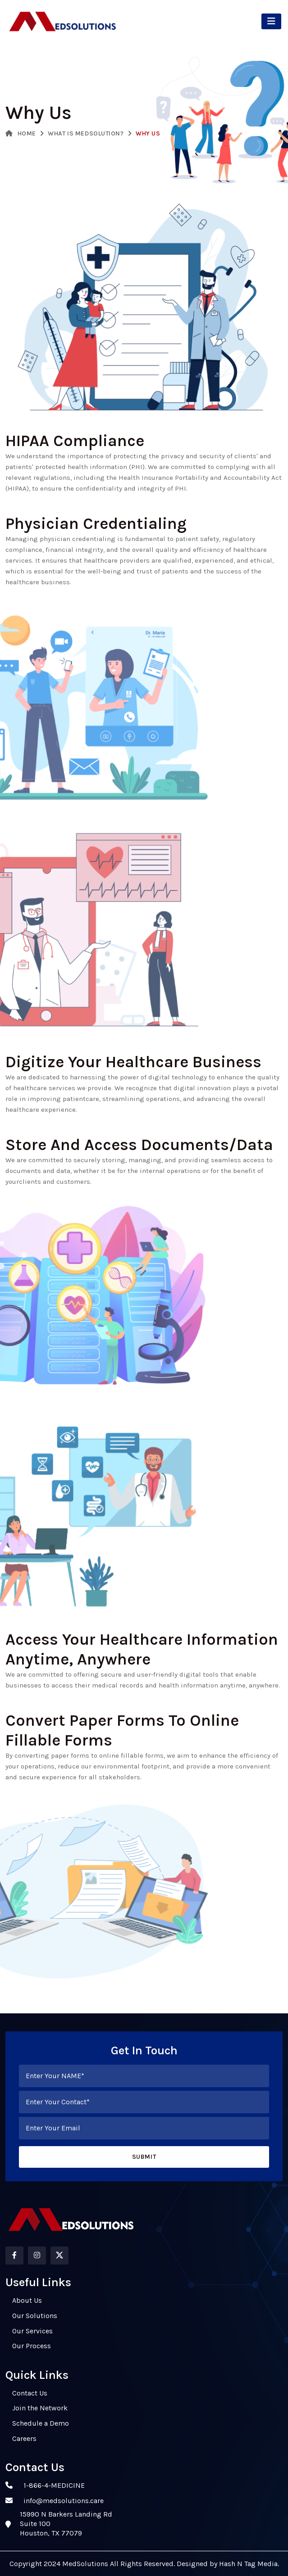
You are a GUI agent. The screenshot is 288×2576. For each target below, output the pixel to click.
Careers (24, 2438)
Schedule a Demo (40, 2423)
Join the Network (40, 2408)
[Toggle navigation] (271, 21)
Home (20, 133)
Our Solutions (34, 2315)
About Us (27, 2300)
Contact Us (29, 2393)
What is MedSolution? (85, 133)
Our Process (31, 2345)
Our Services (32, 2331)
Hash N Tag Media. (248, 2563)
